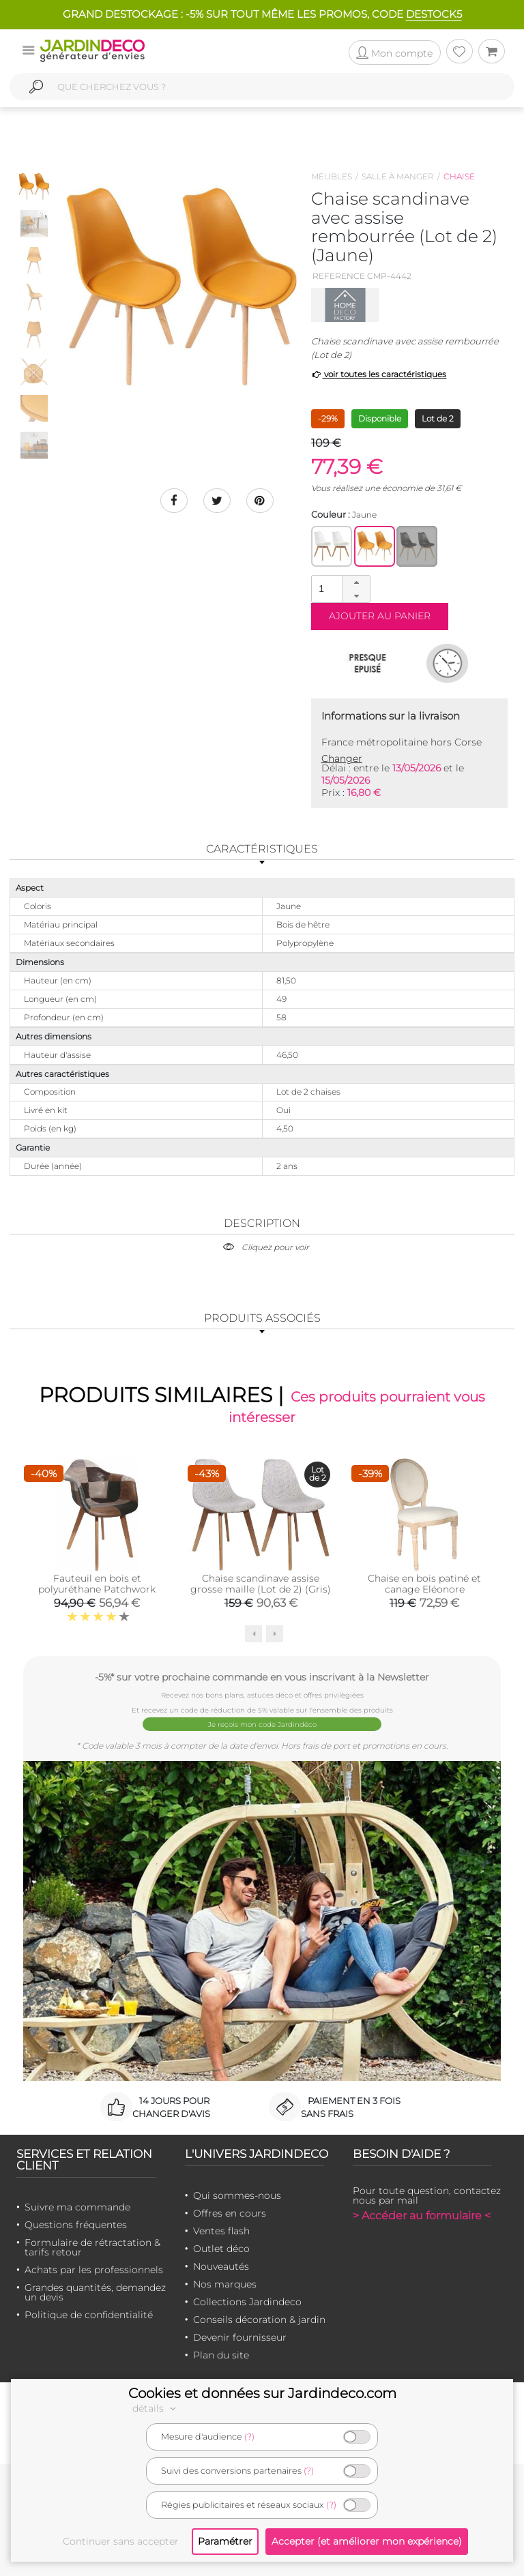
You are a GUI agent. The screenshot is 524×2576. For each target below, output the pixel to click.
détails (156, 2408)
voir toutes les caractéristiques (379, 374)
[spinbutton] (339, 588)
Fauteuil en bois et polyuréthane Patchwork (97, 1583)
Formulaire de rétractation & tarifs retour (92, 2247)
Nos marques (225, 2284)
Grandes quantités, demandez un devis (95, 2292)
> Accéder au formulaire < (422, 2215)
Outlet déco (221, 2248)
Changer (341, 758)
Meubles (331, 176)
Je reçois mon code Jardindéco (262, 1724)
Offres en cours (229, 2213)
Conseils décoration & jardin (259, 2319)
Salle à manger (398, 176)
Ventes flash (221, 2231)
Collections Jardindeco (247, 2302)
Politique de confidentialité (89, 2315)
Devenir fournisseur (240, 2337)
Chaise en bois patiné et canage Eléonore (424, 1583)
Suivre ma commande (77, 2207)
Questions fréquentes (76, 2225)
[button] (356, 582)
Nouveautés (221, 2266)
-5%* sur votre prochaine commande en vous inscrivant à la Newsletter (262, 1677)
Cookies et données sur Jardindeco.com (262, 2393)
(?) (249, 2436)
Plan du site (221, 2355)
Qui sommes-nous (237, 2195)
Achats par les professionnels (94, 2270)
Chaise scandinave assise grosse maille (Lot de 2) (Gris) (260, 1583)
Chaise (459, 176)
